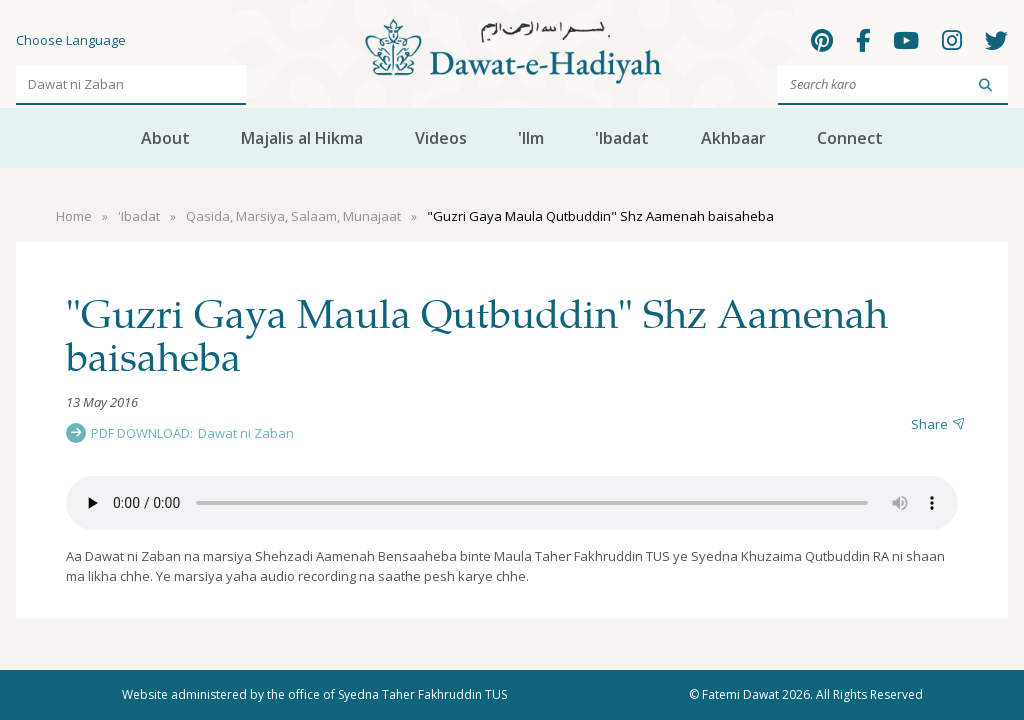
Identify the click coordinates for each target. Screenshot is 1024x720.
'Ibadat (622, 138)
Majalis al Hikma (302, 138)
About (165, 138)
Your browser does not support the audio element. (512, 503)
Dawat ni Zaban (246, 433)
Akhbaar (733, 138)
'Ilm (531, 138)
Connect (850, 138)
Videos (441, 138)
